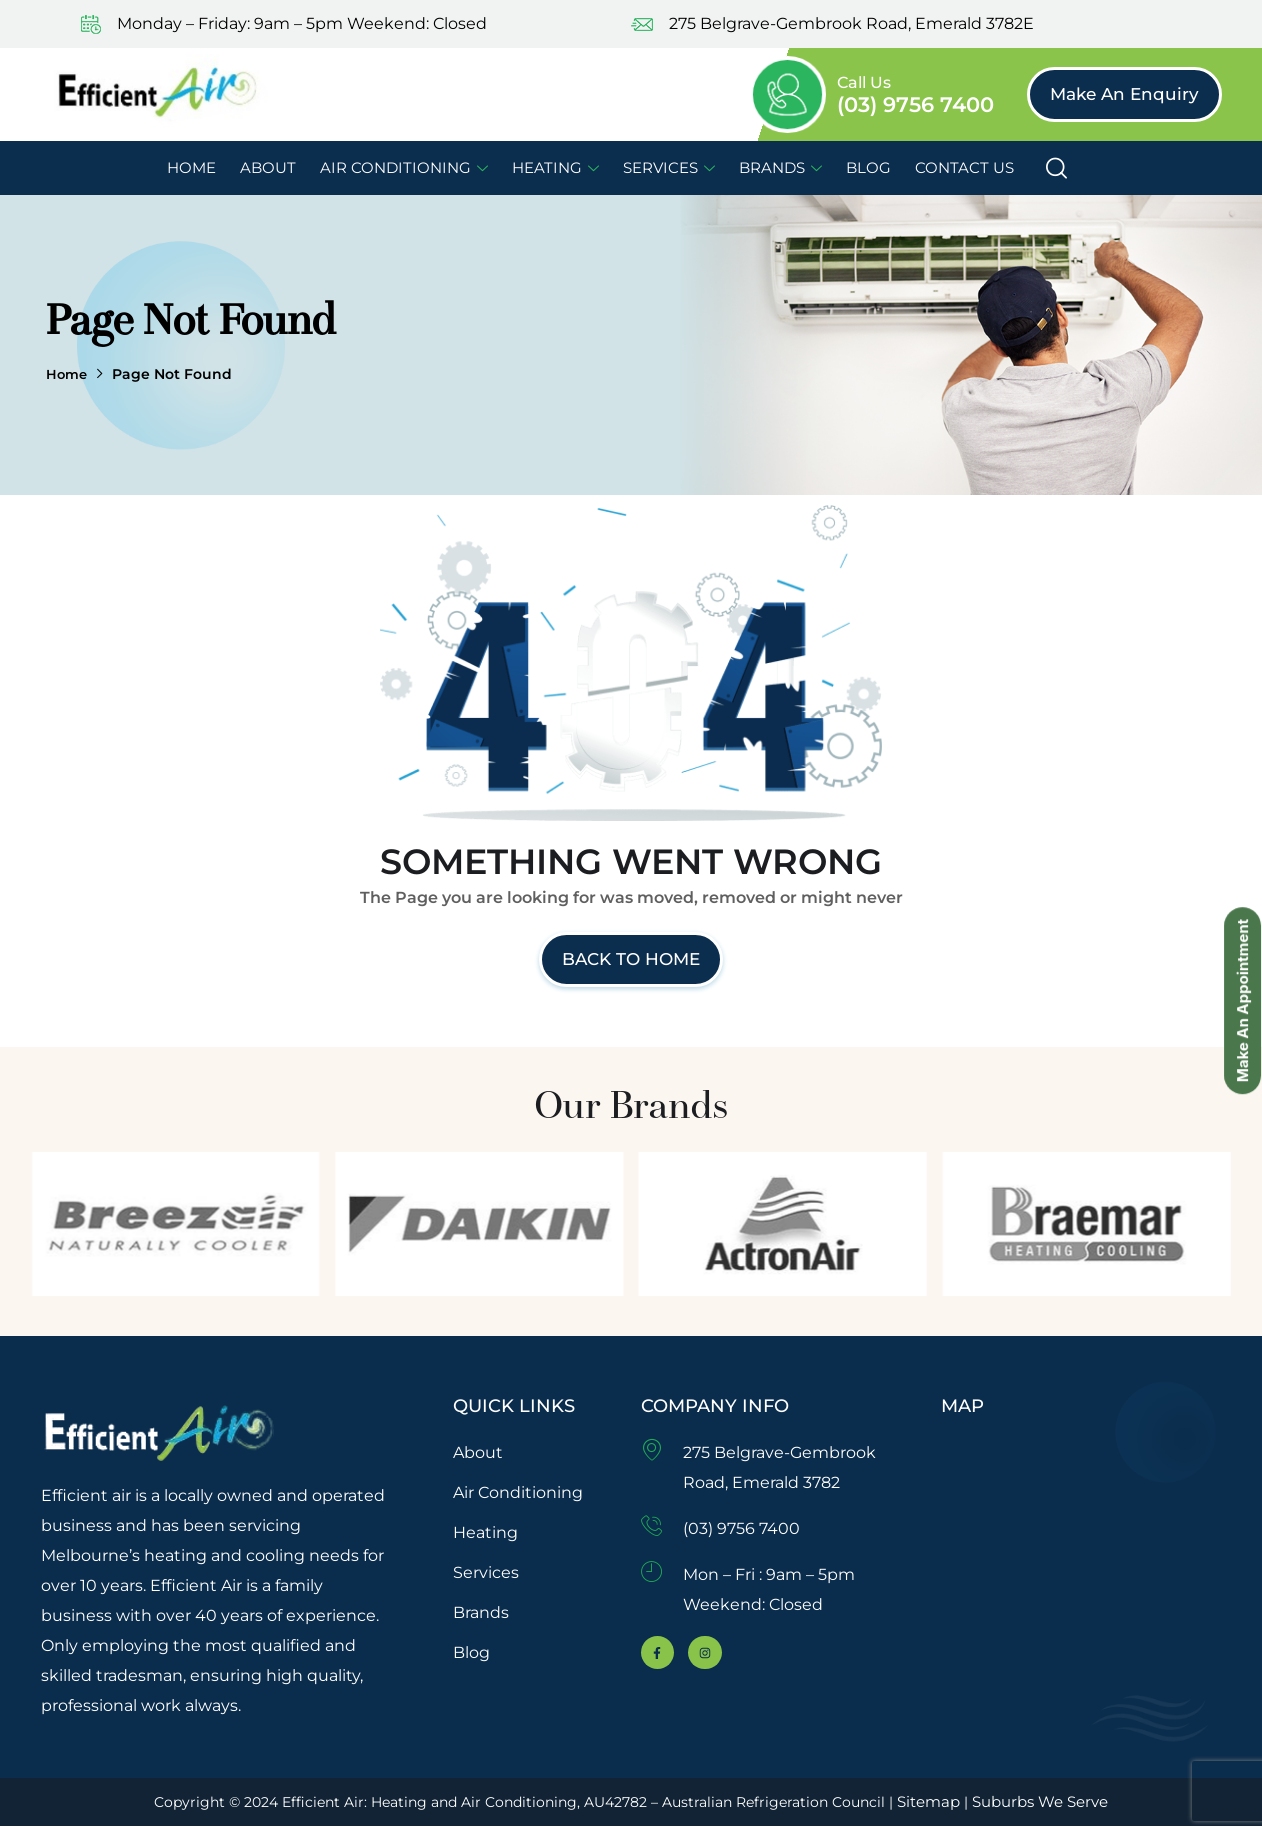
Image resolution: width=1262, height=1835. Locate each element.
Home (191, 167)
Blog (868, 167)
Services (669, 167)
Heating (555, 167)
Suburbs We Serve (1063, 1809)
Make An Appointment (1239, 919)
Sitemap (951, 1809)
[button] (1124, 94)
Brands (780, 167)
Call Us (864, 82)
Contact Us (964, 167)
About (268, 167)
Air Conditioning (404, 167)
